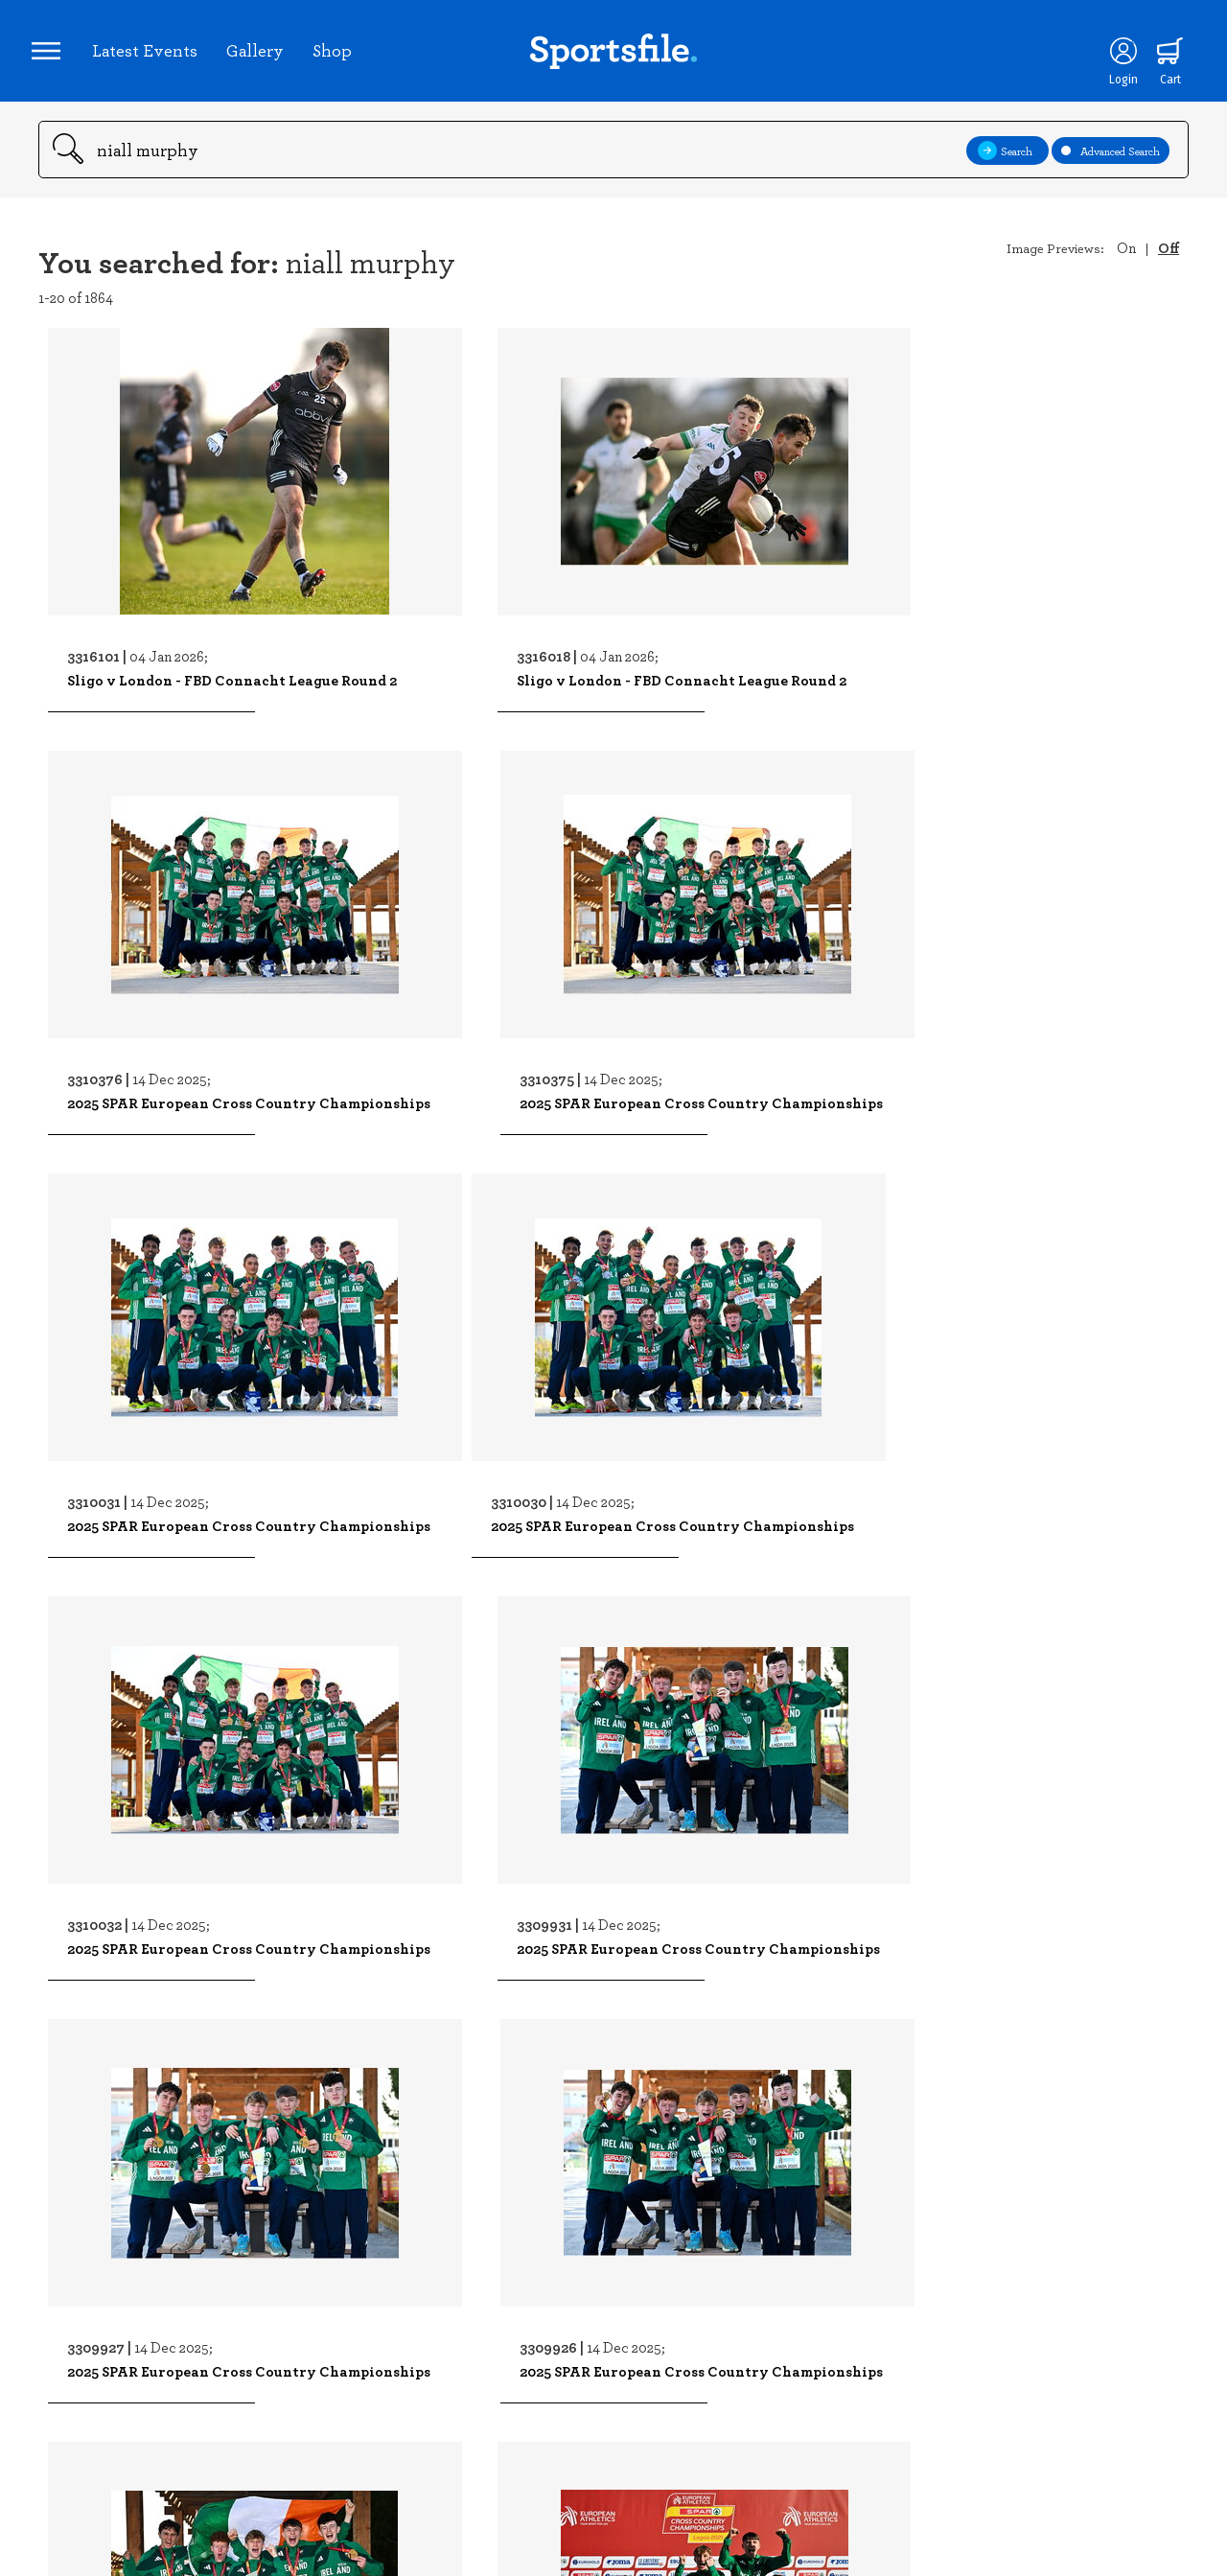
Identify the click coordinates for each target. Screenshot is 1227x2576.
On (1126, 260)
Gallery (261, 56)
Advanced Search (1110, 163)
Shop (339, 56)
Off (1168, 260)
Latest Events (151, 56)
